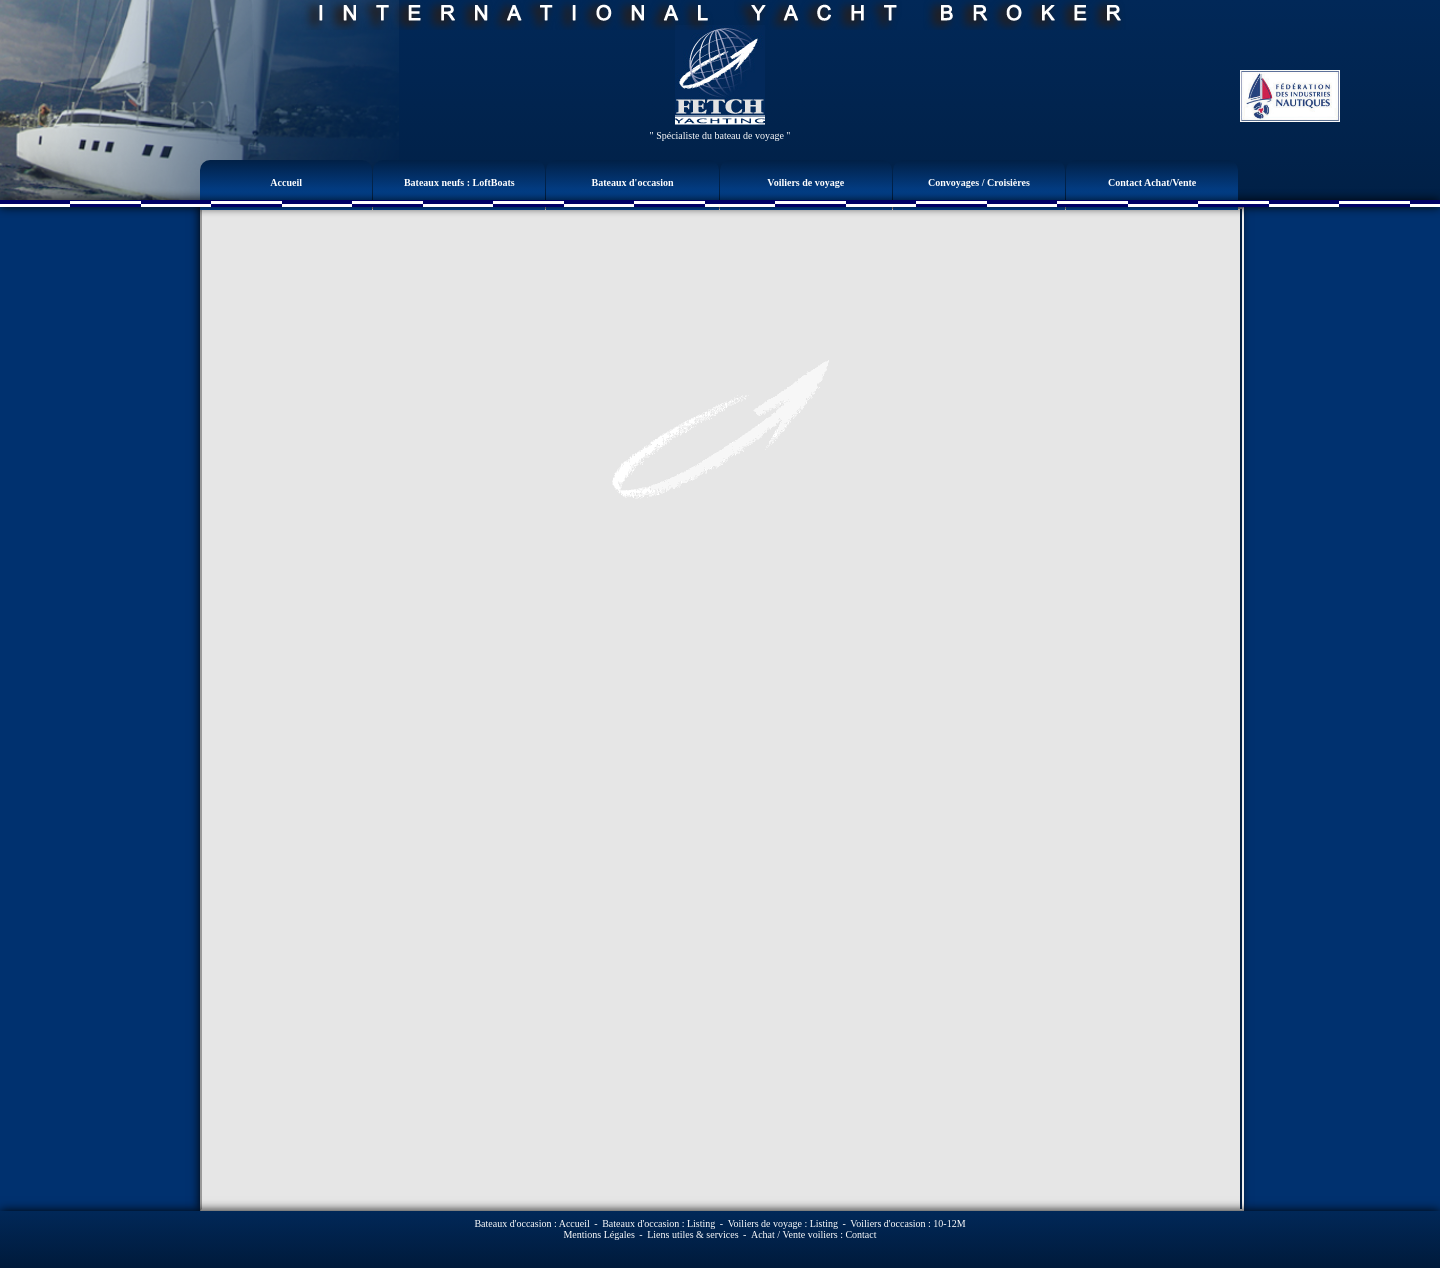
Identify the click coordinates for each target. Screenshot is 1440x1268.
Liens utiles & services (692, 1234)
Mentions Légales (598, 1234)
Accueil (286, 182)
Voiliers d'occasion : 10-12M (907, 1223)
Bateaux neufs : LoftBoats (459, 182)
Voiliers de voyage (805, 182)
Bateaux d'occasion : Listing (658, 1223)
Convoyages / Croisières (979, 182)
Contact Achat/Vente (1152, 182)
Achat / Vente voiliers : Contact (814, 1234)
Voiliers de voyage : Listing (783, 1223)
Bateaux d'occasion (633, 182)
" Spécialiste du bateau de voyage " (720, 135)
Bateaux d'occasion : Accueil (531, 1223)
